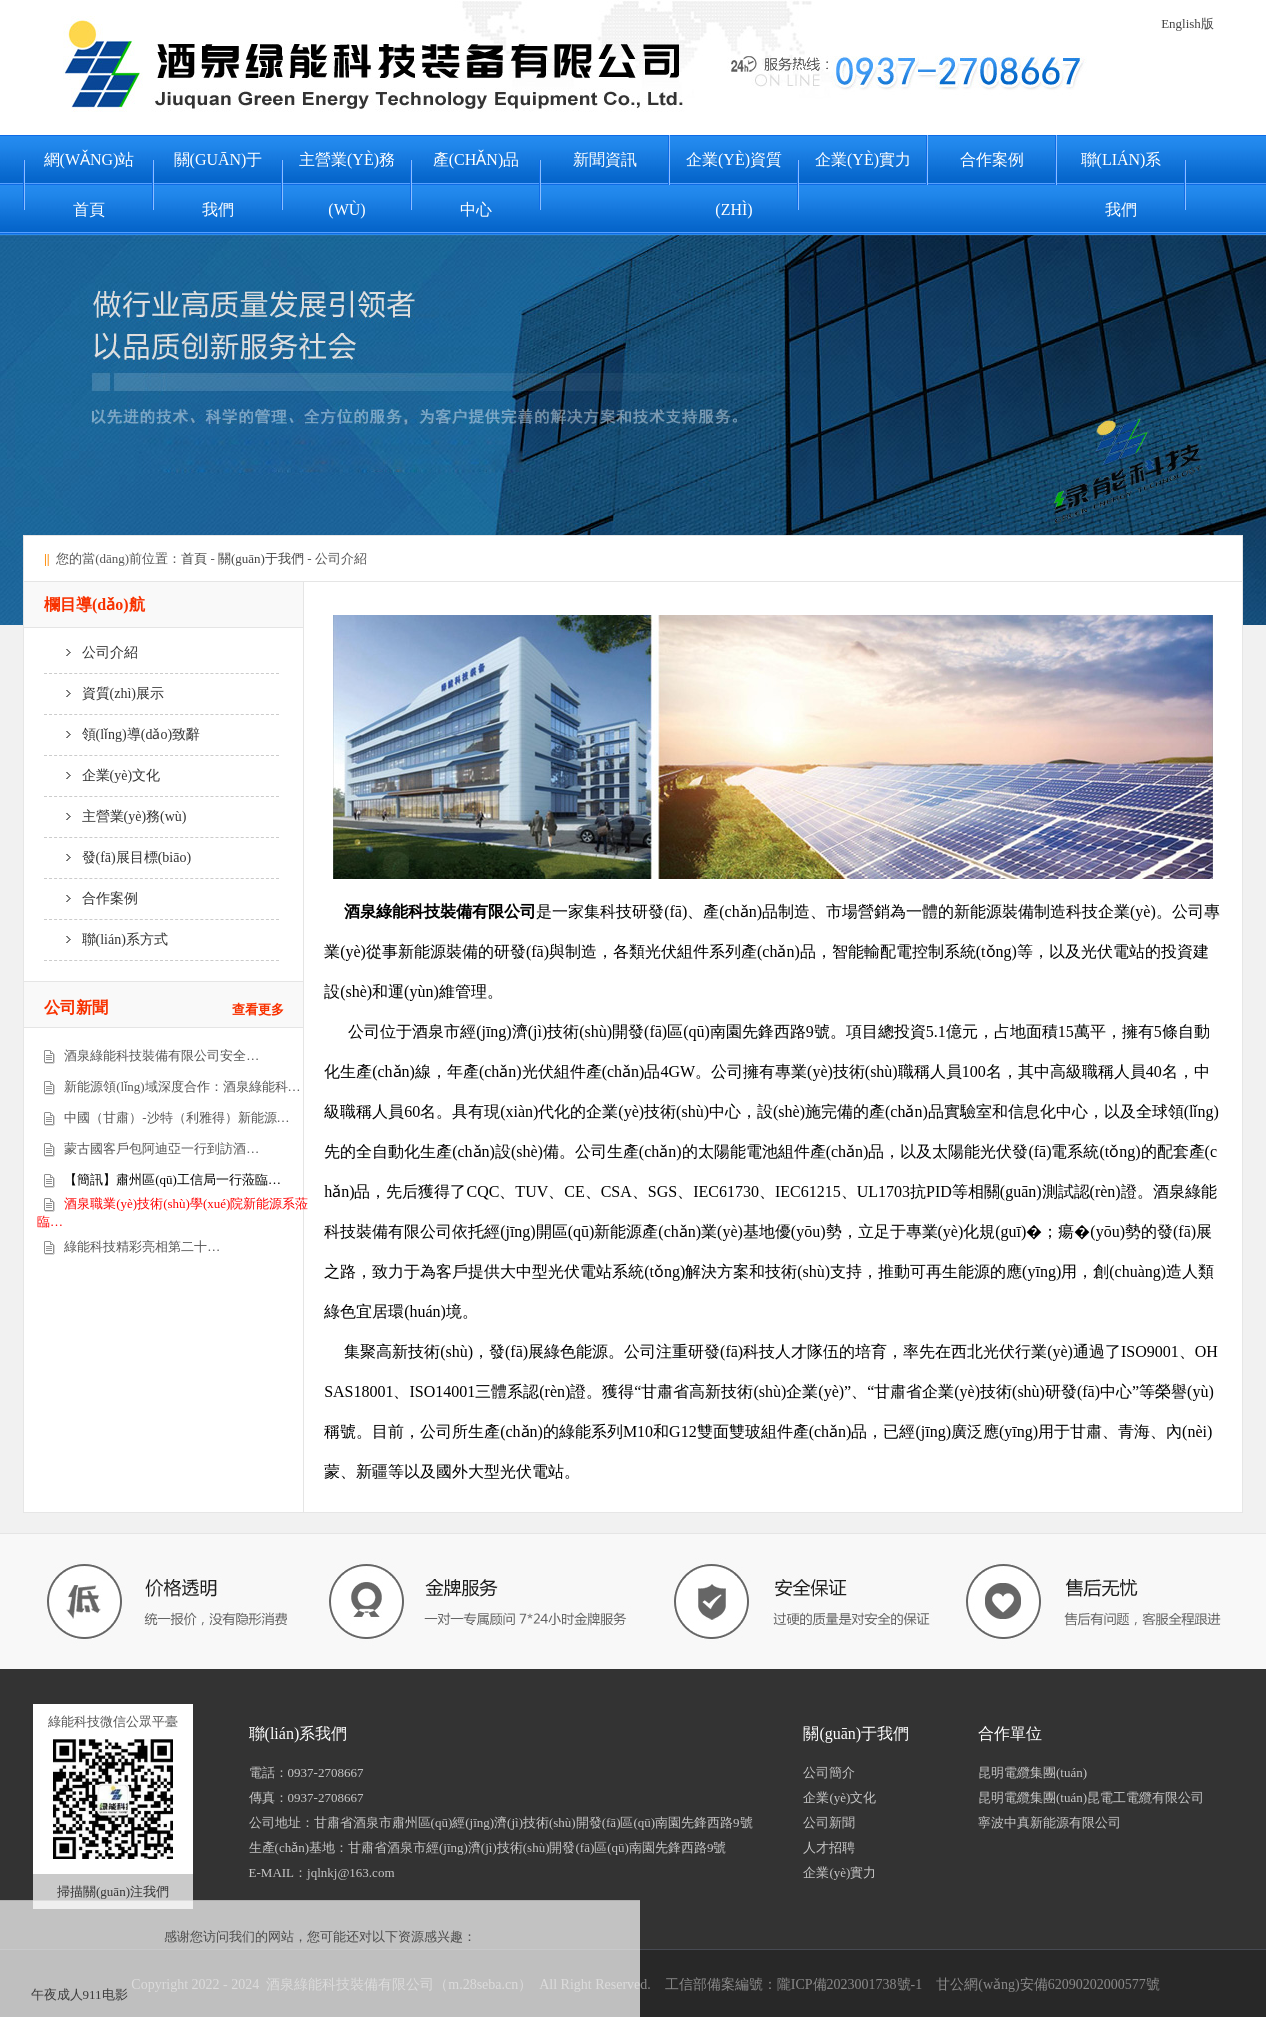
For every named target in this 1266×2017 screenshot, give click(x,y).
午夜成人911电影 (79, 1994)
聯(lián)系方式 (106, 939)
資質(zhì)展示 (104, 693)
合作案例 (992, 159)
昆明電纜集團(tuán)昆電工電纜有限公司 (1091, 1797)
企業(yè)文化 (102, 775)
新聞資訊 (605, 159)
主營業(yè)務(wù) (347, 184)
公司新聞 (829, 1822)
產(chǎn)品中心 (476, 184)
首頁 (194, 558)
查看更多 (258, 1009)
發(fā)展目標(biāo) (117, 857)
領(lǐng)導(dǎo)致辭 (122, 734)
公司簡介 (829, 1772)
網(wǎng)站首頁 (89, 184)
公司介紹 (91, 652)
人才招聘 (829, 1847)
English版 (1187, 23)
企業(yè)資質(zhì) (734, 184)
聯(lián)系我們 (1121, 184)
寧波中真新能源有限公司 (1049, 1822)
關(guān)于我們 (218, 184)
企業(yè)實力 (863, 159)
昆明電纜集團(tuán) (1032, 1772)
